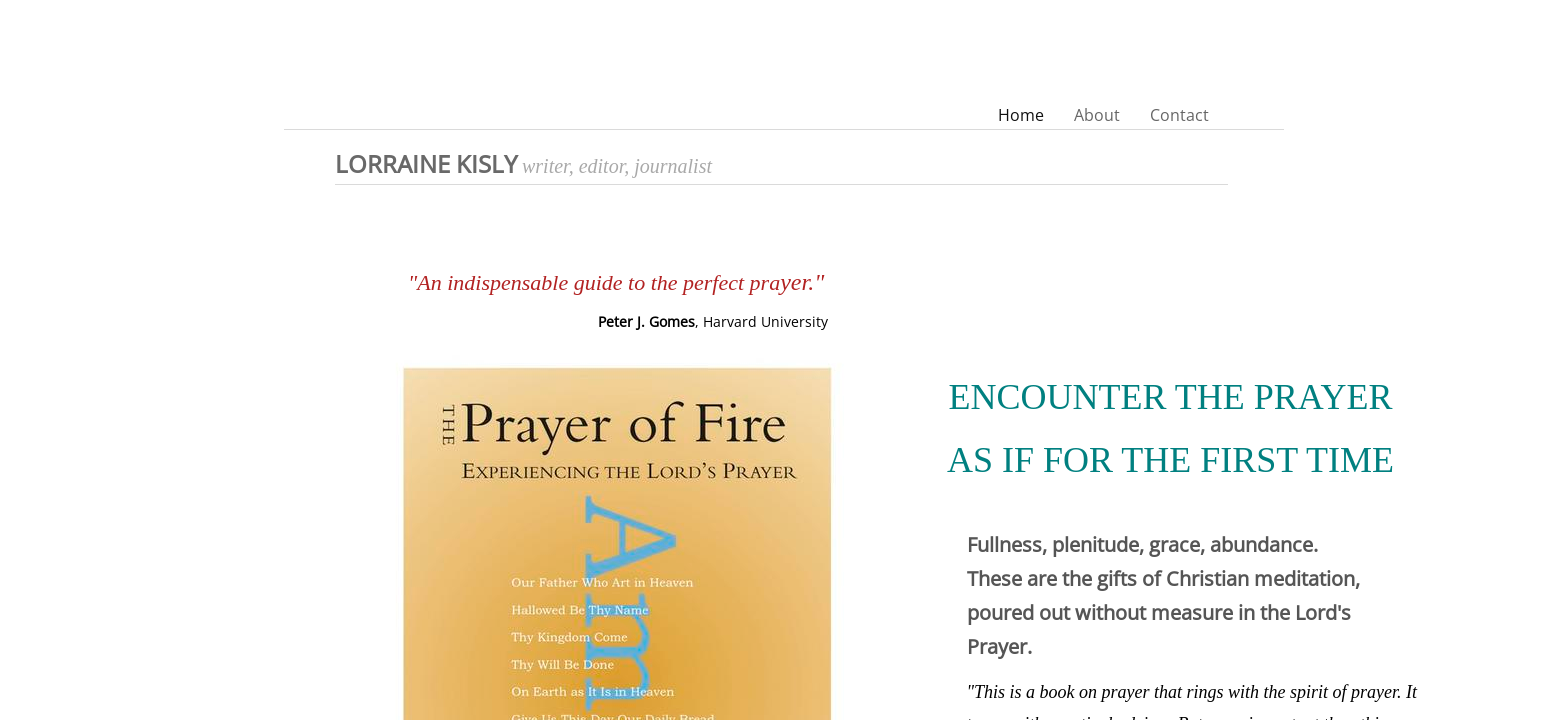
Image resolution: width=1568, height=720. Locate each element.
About (1097, 115)
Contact (1179, 115)
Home (1021, 115)
